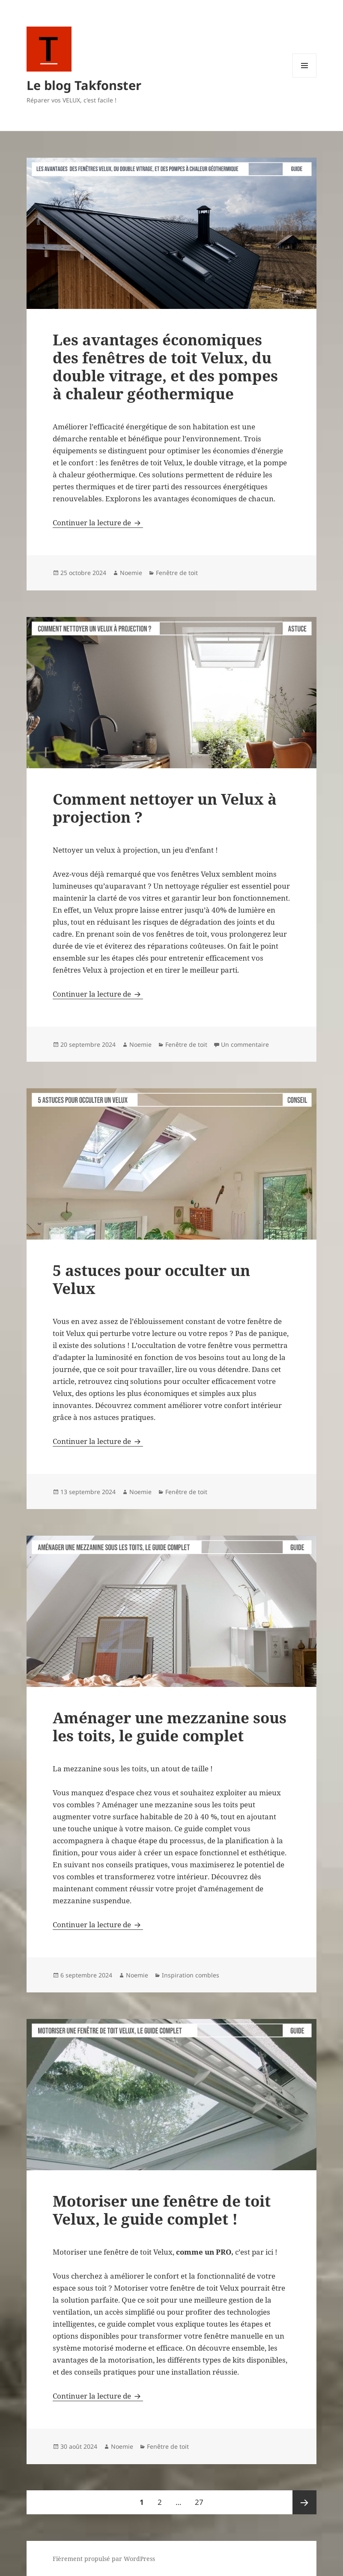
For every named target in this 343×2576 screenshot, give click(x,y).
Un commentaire (245, 1044)
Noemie (131, 573)
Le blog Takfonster (84, 85)
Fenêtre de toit (177, 573)
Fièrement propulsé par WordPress (104, 2559)
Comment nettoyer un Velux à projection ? (165, 808)
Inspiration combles (190, 1975)
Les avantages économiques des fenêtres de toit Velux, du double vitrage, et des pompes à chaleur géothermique (165, 366)
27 (201, 2498)
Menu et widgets (304, 77)
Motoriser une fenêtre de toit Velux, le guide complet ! (162, 2210)
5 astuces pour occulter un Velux (151, 1279)
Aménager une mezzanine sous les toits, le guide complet (169, 1726)
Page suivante (304, 2502)
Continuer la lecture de (98, 522)
